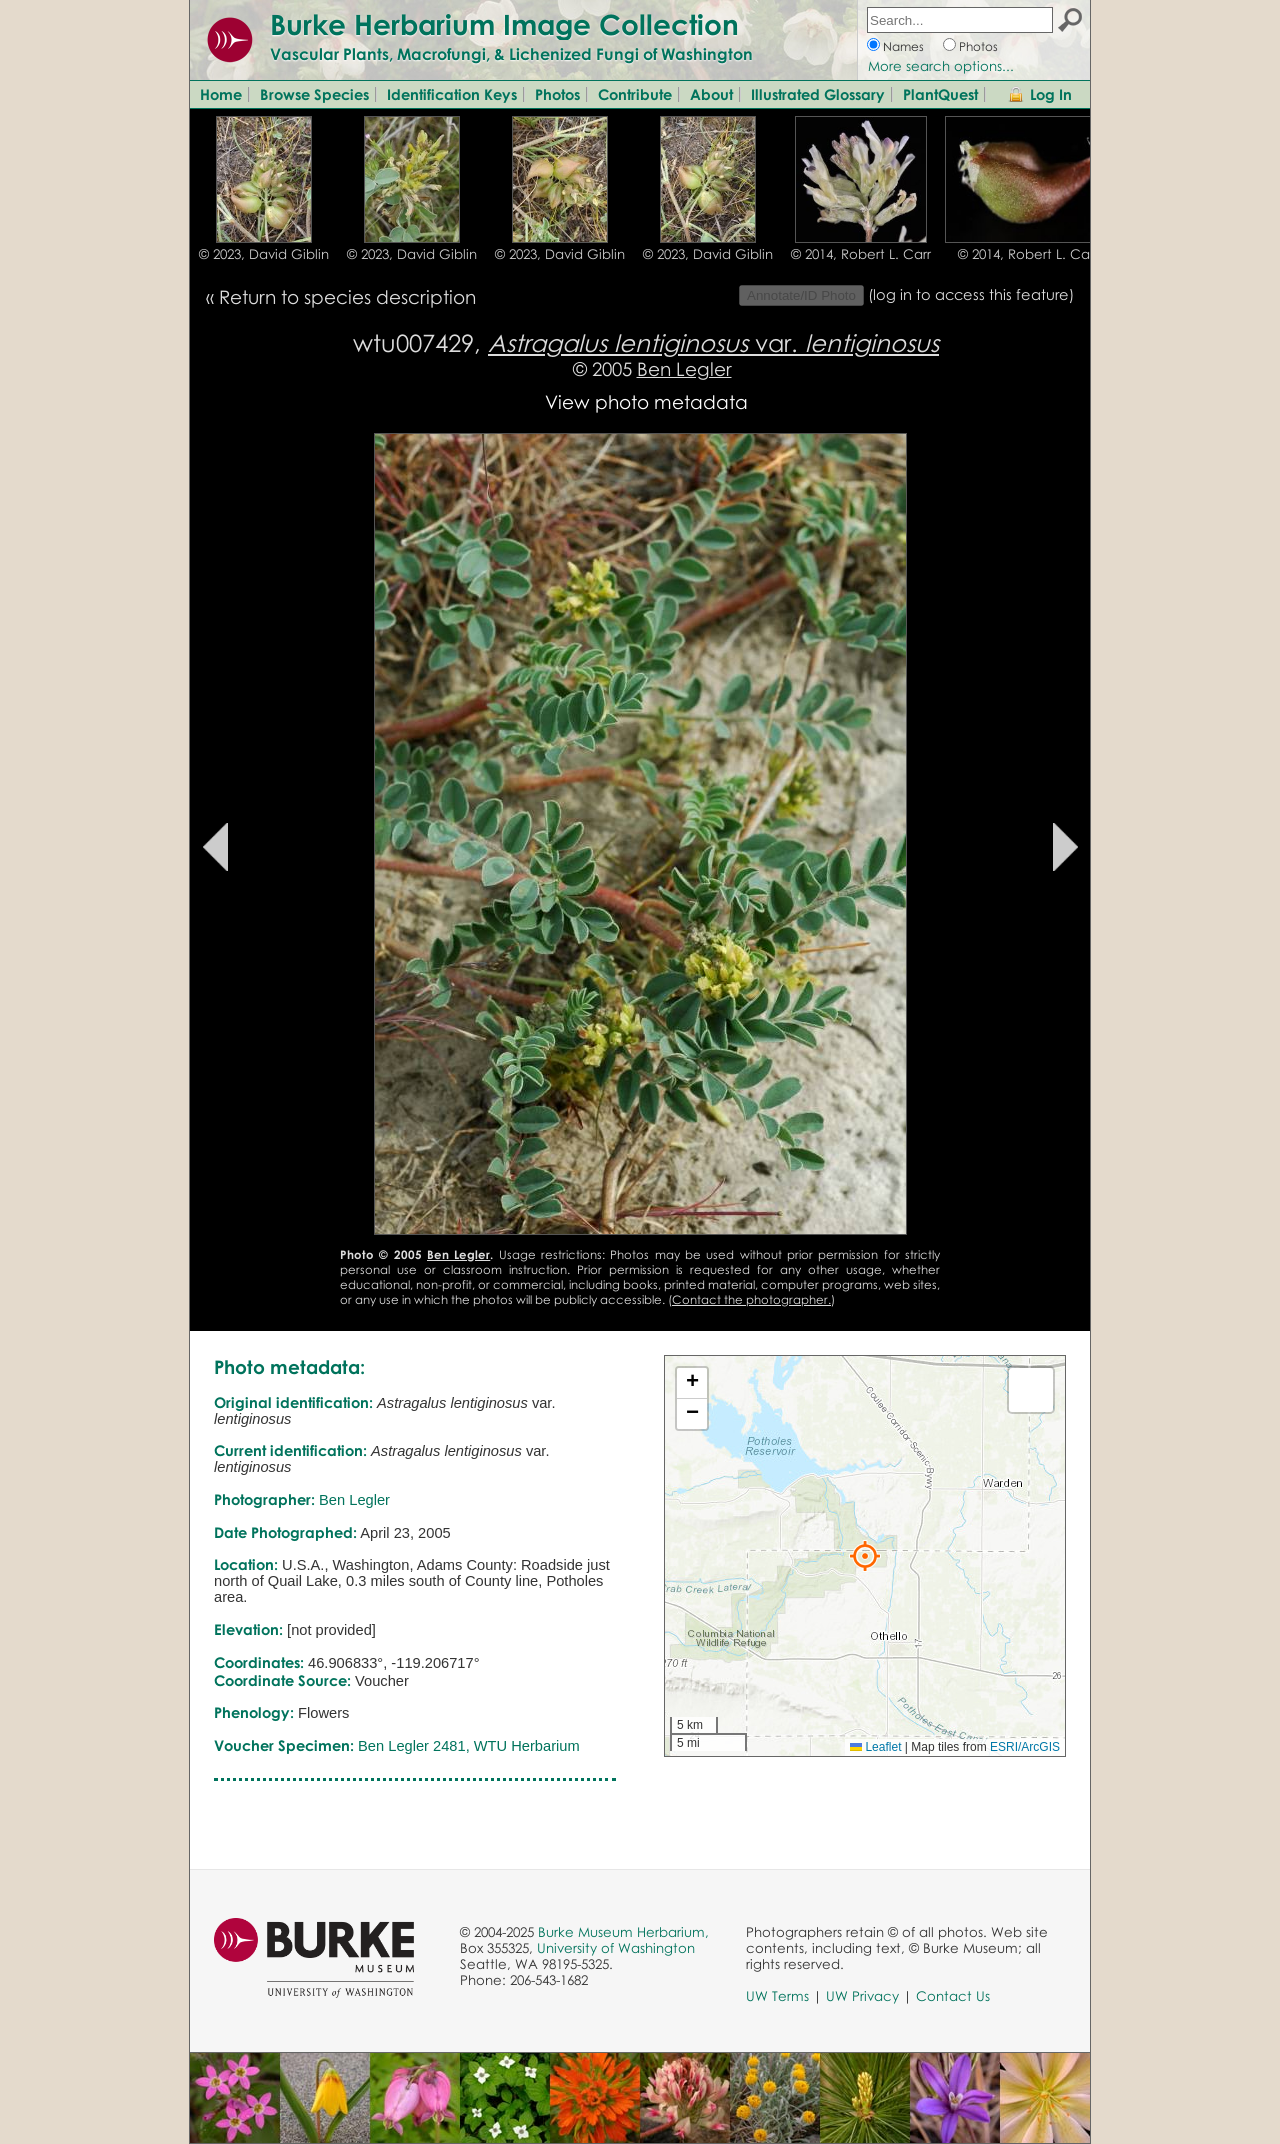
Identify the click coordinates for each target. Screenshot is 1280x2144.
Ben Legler (684, 368)
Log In (1051, 94)
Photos (978, 46)
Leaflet (875, 1747)
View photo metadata (646, 401)
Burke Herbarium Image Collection (504, 24)
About (711, 94)
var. (713, 342)
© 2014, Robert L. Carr (861, 254)
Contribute (635, 94)
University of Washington (616, 1948)
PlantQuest (940, 94)
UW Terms (777, 1996)
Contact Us (953, 1996)
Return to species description (347, 296)
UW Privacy (862, 1996)
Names (903, 46)
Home (221, 94)
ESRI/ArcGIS (1025, 1747)
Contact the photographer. (751, 1299)
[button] (865, 1556)
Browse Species (314, 94)
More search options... (941, 66)
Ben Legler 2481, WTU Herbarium (469, 1746)
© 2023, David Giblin (264, 254)
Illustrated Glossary (818, 94)
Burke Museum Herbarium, (623, 1932)
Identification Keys (452, 94)
